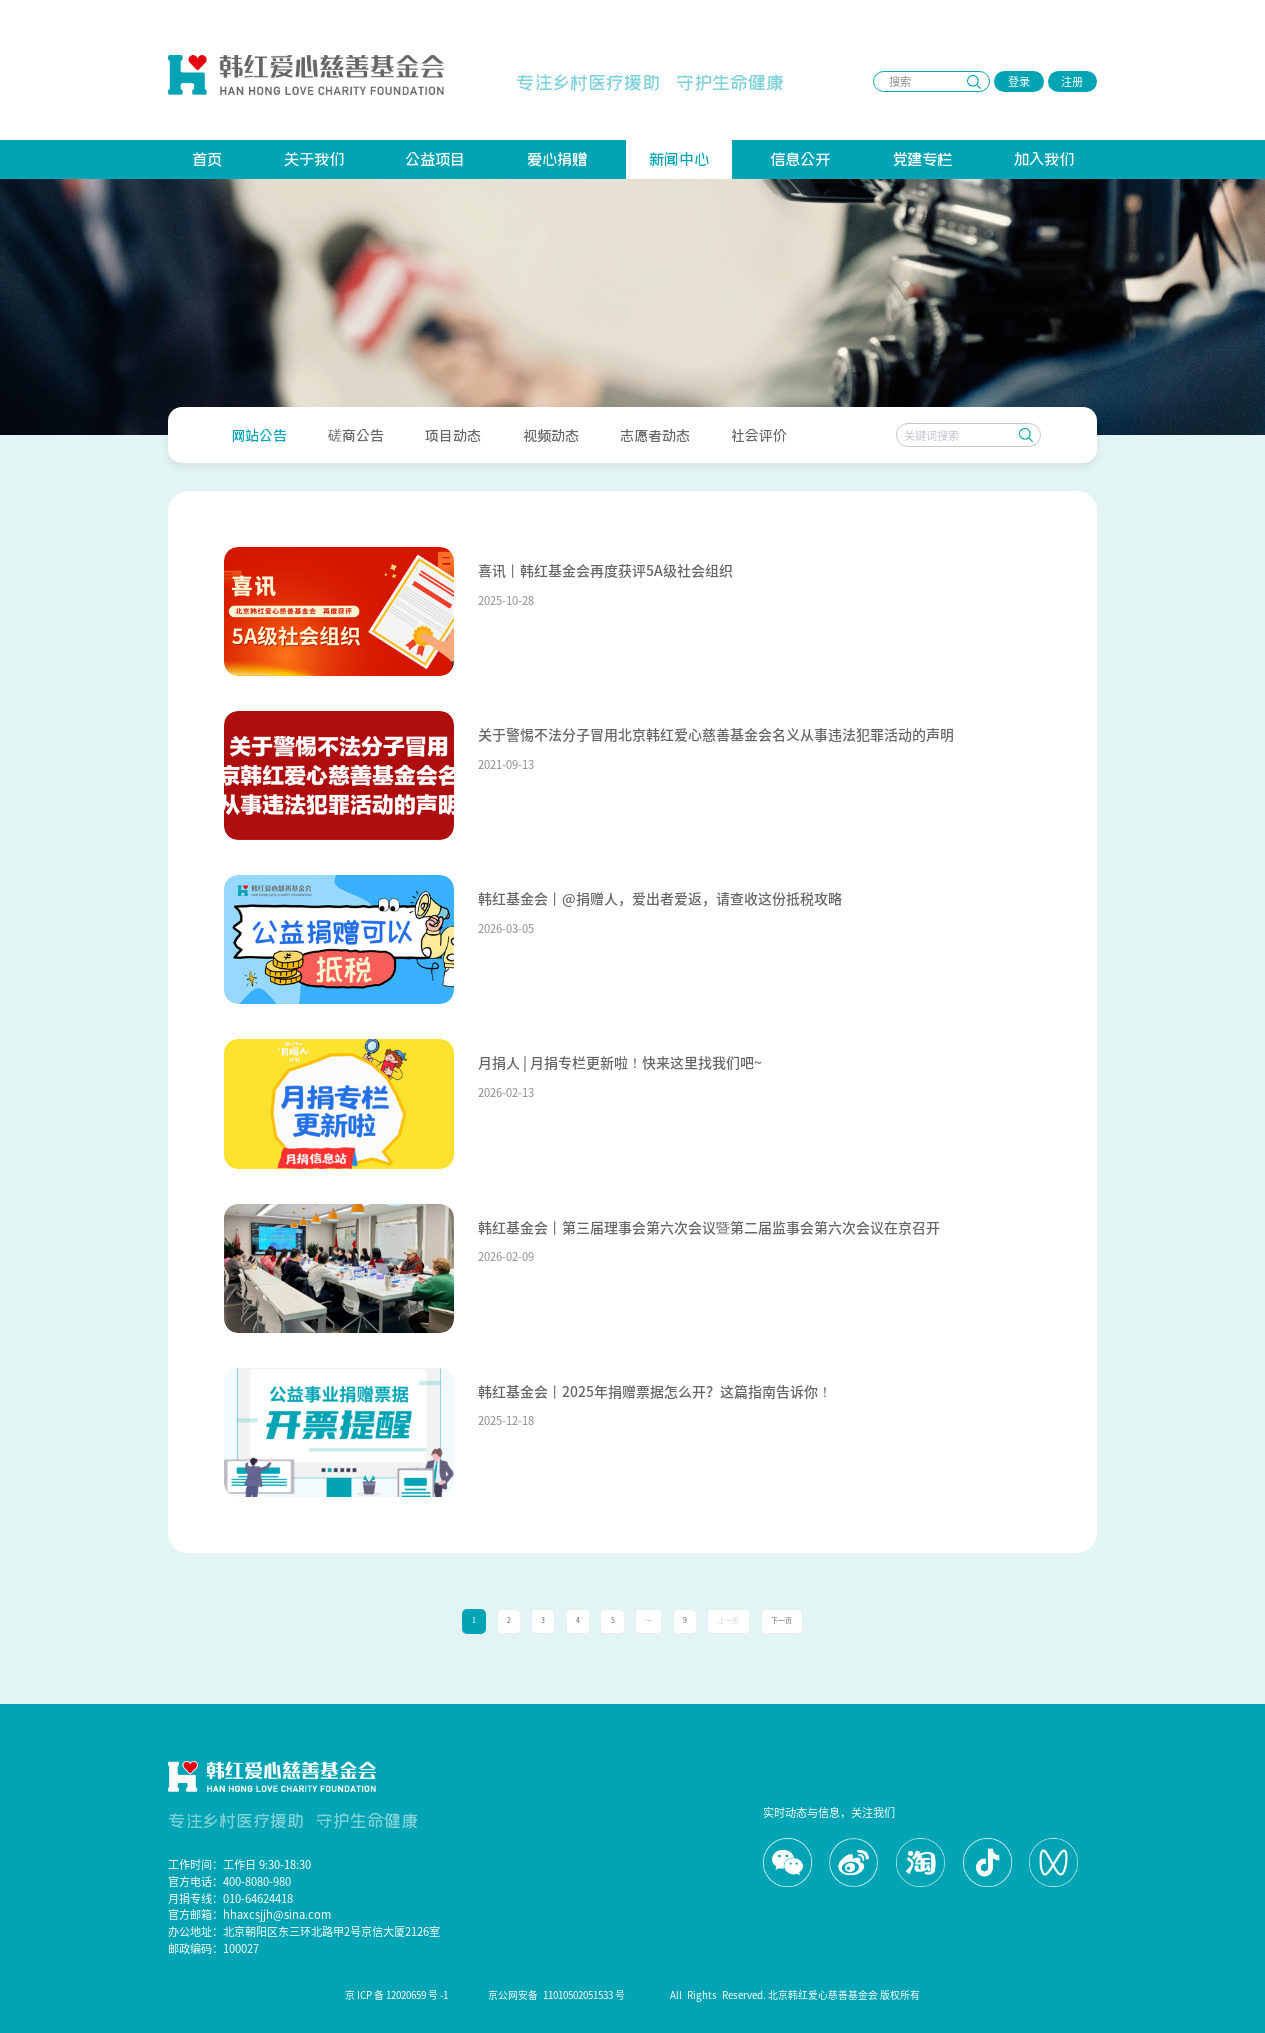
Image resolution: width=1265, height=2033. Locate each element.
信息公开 (800, 158)
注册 (1072, 81)
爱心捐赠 (557, 158)
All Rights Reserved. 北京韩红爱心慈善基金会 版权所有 (795, 1995)
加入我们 (1044, 158)
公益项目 (435, 158)
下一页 (781, 1620)
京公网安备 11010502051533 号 (559, 1995)
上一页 (728, 1620)
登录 (1019, 81)
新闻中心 (679, 158)
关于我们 (314, 158)
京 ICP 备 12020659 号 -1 (396, 1995)
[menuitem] (259, 434)
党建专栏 (922, 158)
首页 (207, 158)
